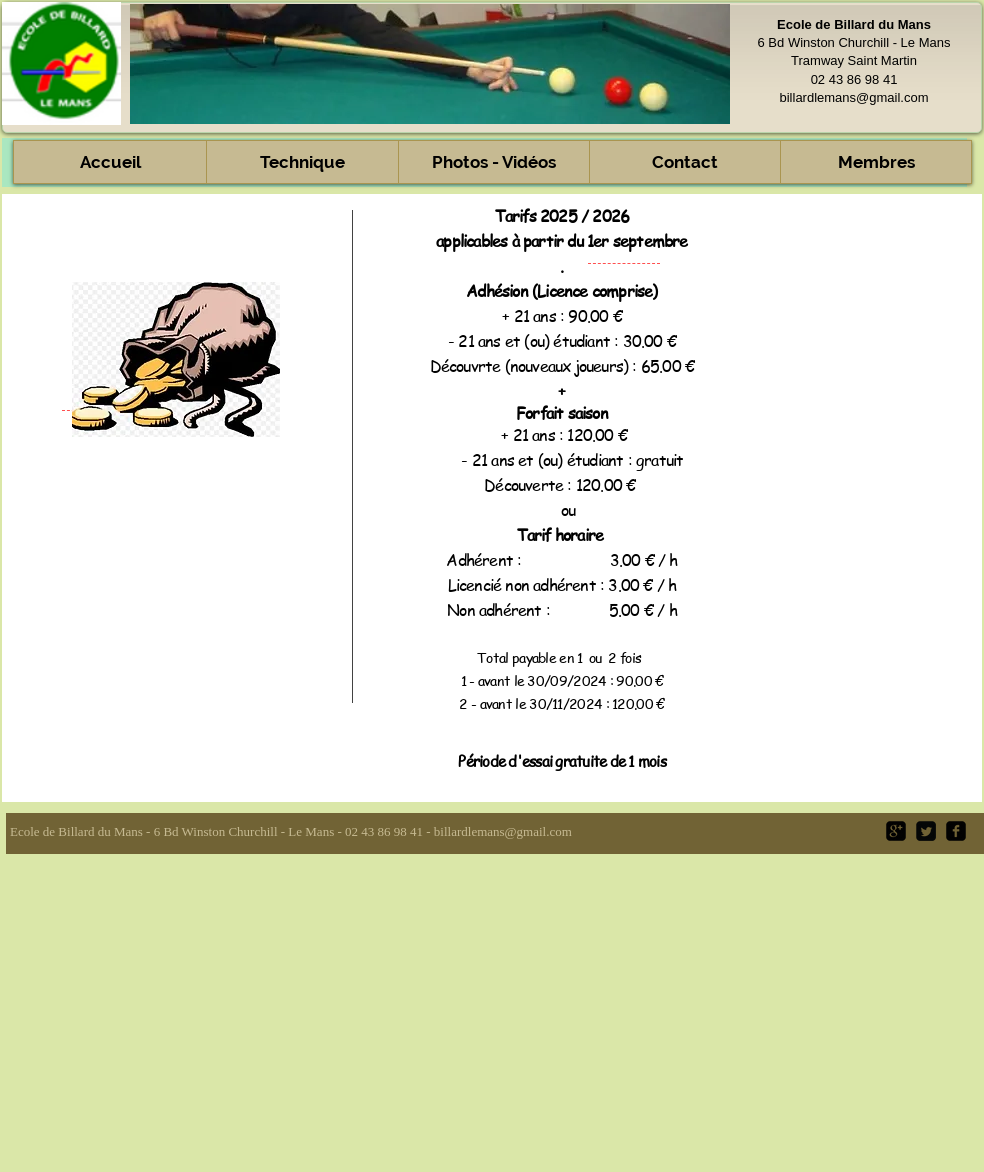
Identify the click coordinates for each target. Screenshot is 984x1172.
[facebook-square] (956, 831)
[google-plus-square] (896, 831)
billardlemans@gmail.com (853, 97)
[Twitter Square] (926, 831)
